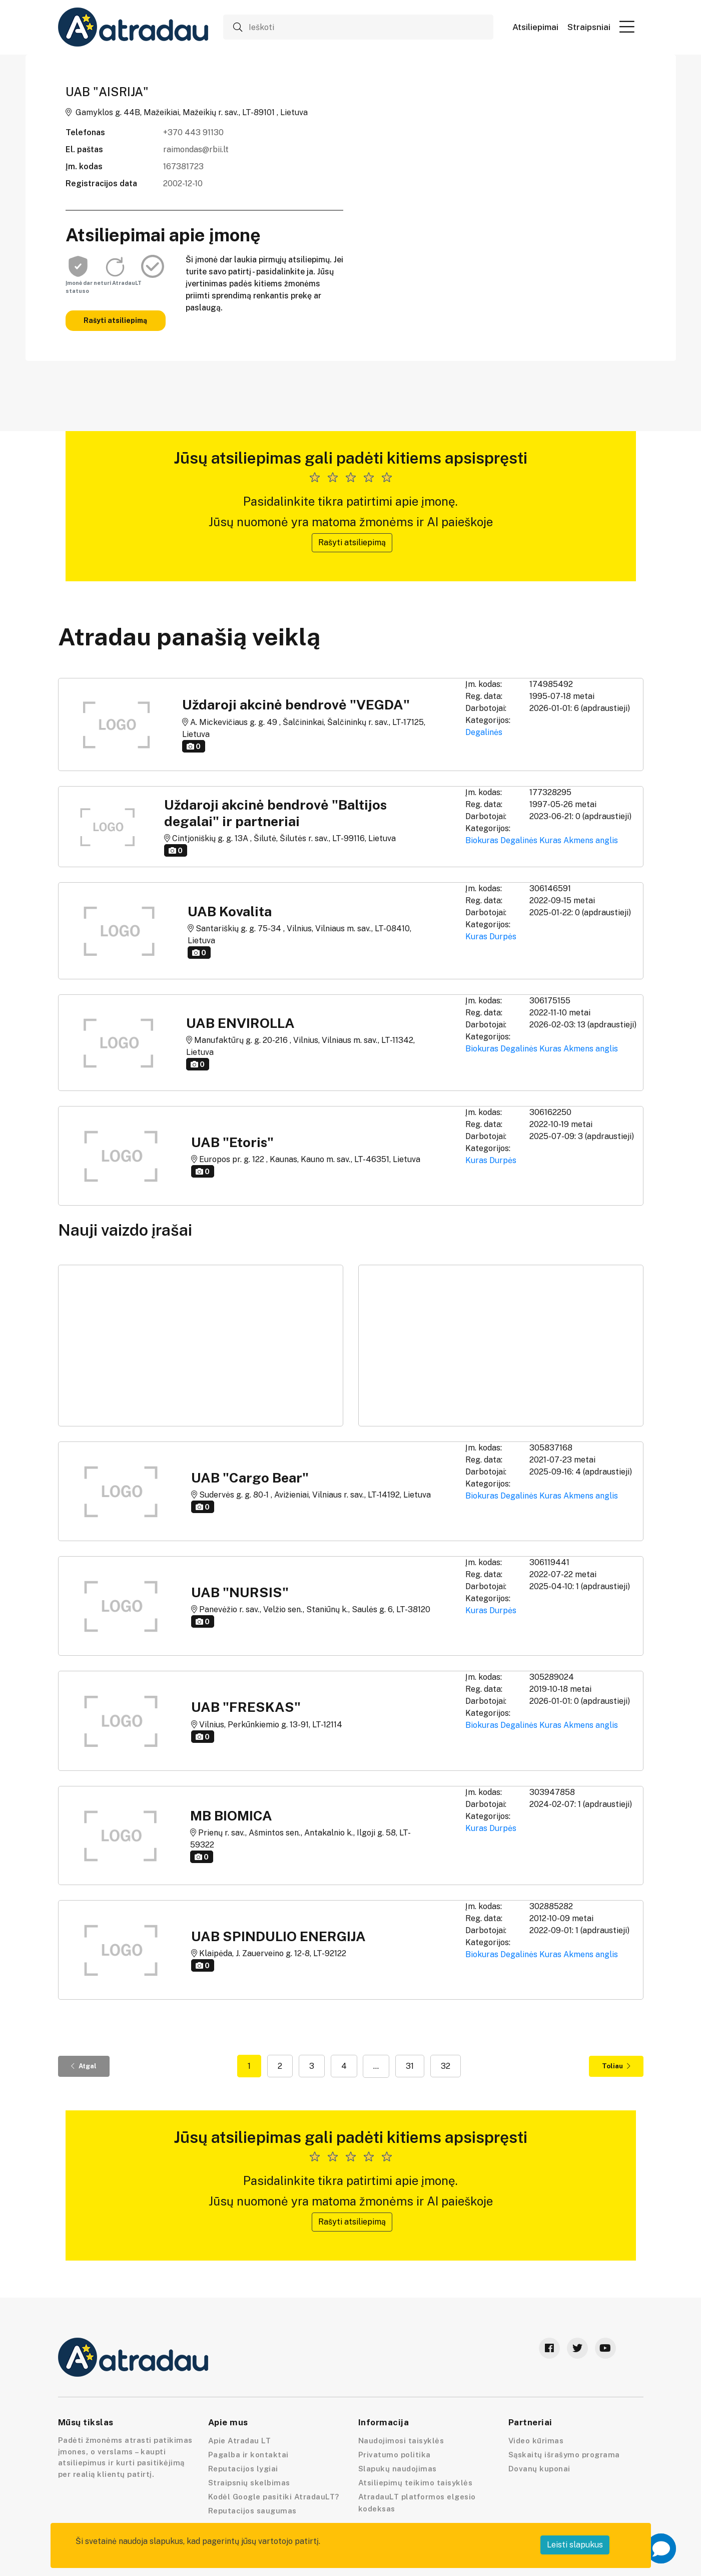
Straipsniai (588, 27)
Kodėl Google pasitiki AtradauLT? (273, 2496)
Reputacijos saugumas (252, 2510)
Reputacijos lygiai (243, 2468)
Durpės (502, 936)
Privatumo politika (394, 2454)
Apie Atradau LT (239, 2440)
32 (445, 2066)
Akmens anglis (590, 840)
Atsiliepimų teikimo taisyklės (415, 2482)
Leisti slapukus (575, 2544)
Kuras (550, 840)
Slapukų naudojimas (397, 2468)
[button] (626, 26)
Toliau (616, 2066)
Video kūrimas (536, 2440)
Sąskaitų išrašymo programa (564, 2454)
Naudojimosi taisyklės (401, 2440)
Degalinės (483, 732)
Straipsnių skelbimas (249, 2482)
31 (410, 2066)
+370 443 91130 (193, 132)
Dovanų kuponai (539, 2468)
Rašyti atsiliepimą (115, 320)
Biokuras (481, 840)
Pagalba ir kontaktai (248, 2454)
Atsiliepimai (535, 27)
